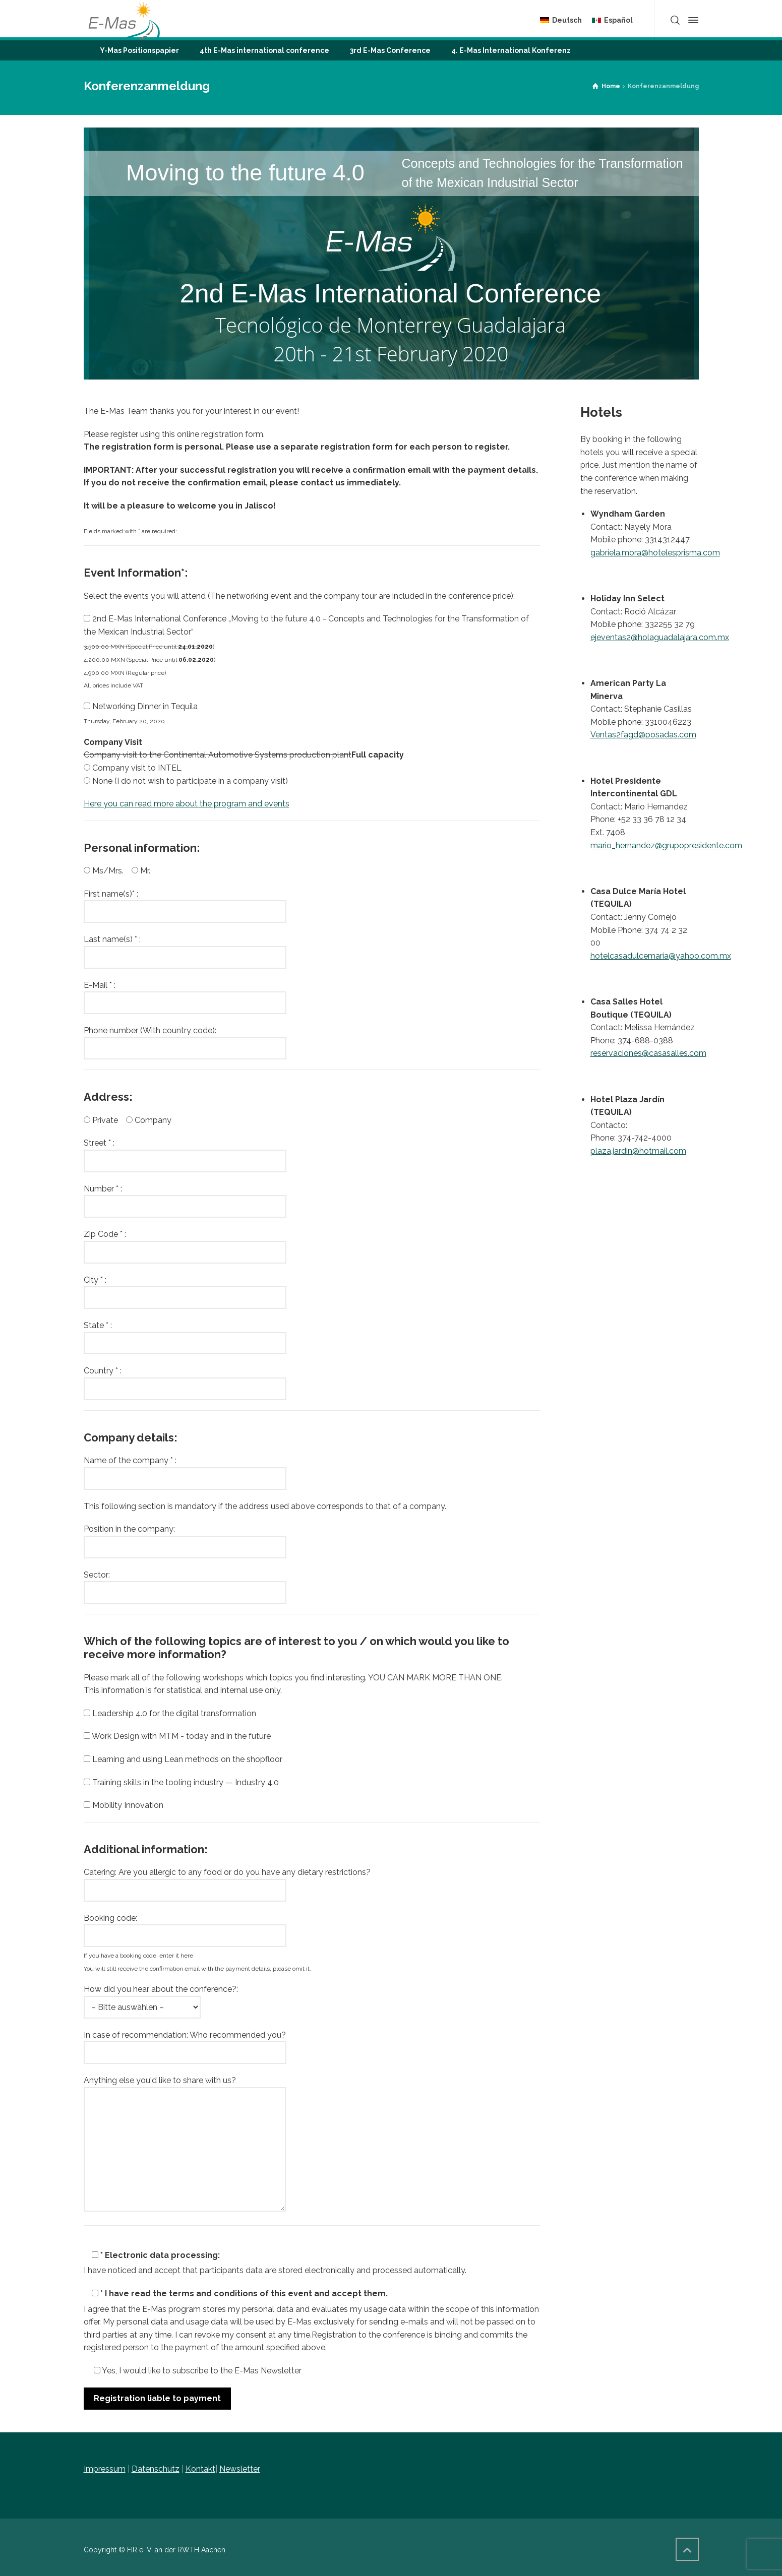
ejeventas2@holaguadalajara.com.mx (659, 637)
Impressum (105, 2469)
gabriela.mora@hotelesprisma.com (655, 552)
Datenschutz (155, 2469)
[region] (391, 254)
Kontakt (200, 2469)
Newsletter (239, 2469)
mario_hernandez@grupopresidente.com (666, 845)
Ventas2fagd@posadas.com (643, 734)
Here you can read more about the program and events (186, 803)
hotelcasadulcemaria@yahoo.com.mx (660, 956)
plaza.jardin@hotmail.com (638, 1151)
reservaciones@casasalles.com (648, 1053)
